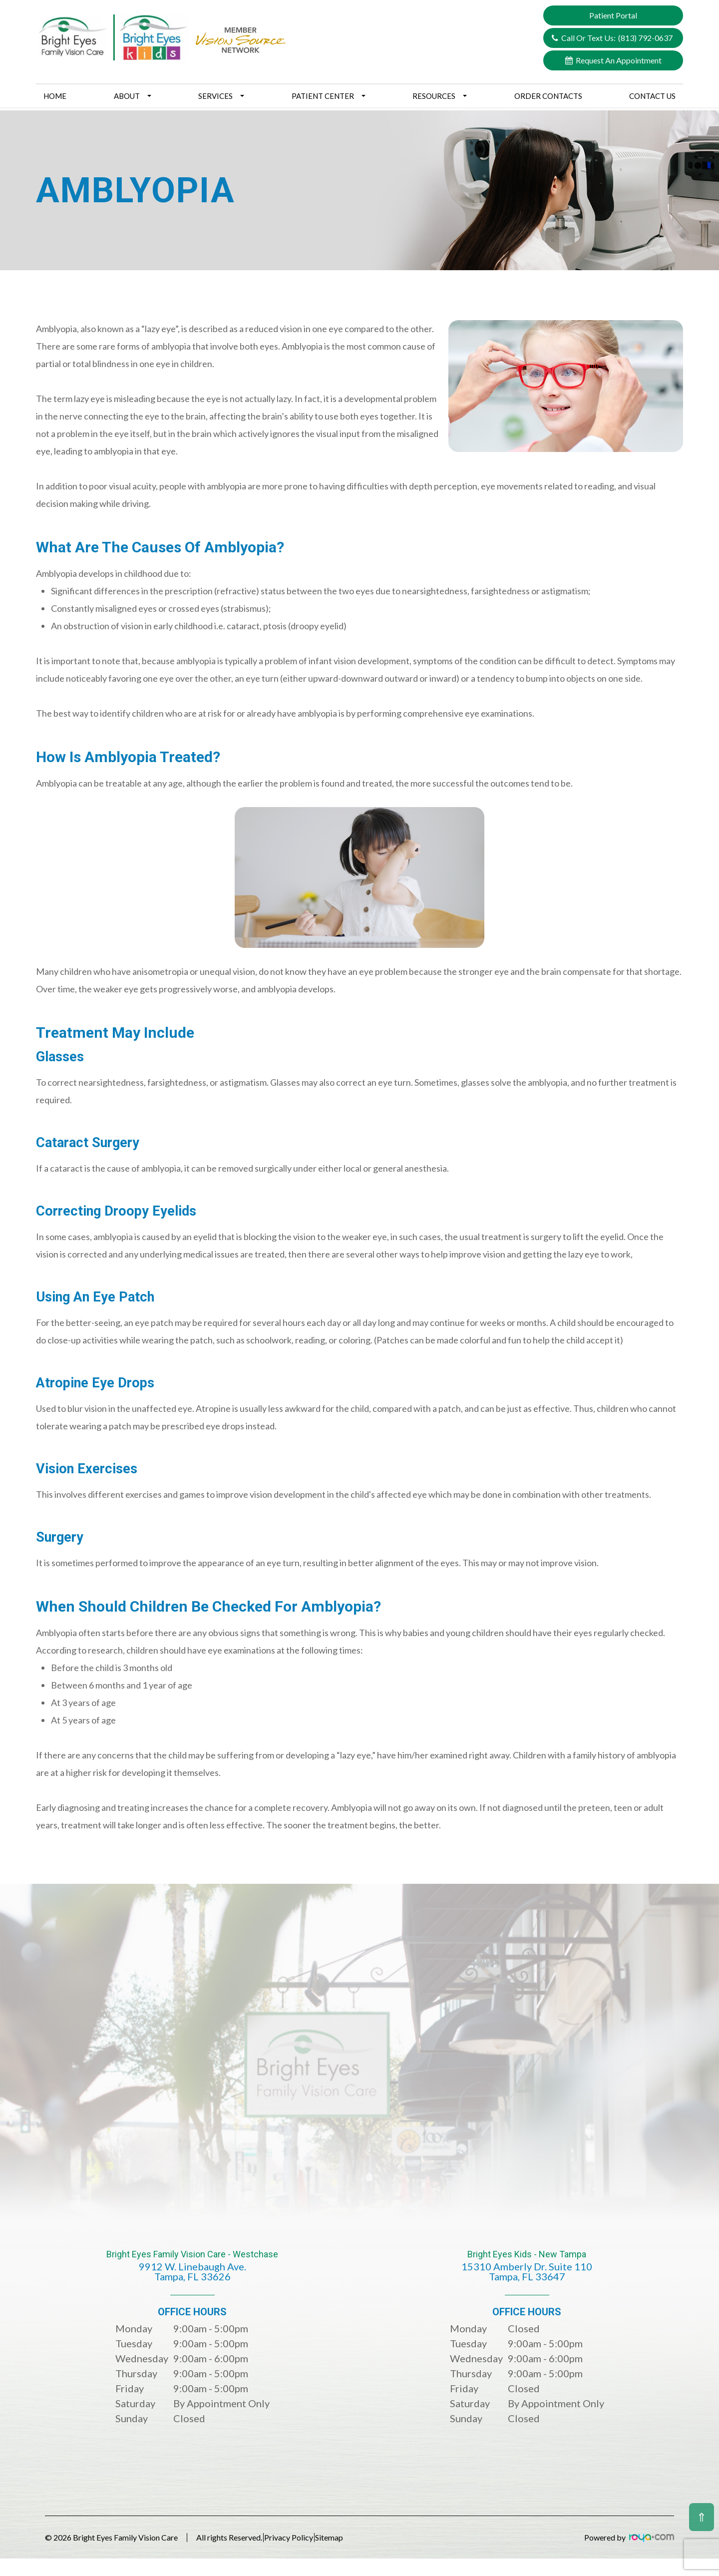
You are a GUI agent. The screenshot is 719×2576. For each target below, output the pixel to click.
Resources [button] (439, 95)
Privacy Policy (305, 2537)
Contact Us (652, 95)
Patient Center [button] (328, 95)
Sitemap (362, 2537)
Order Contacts (548, 95)
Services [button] (221, 95)
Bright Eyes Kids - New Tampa (526, 2272)
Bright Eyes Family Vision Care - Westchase (192, 2272)
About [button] (132, 95)
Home (54, 95)
